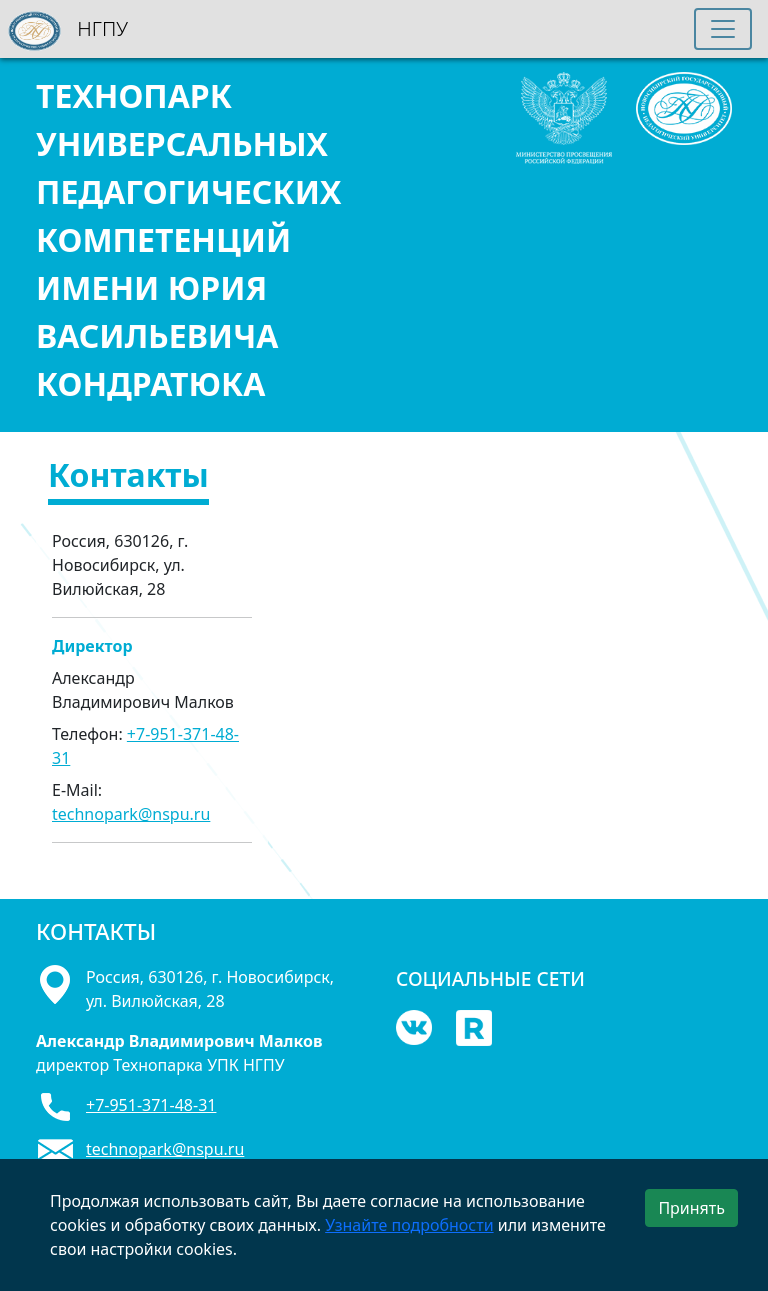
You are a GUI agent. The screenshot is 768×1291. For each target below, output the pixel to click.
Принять (691, 1208)
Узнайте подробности (409, 1225)
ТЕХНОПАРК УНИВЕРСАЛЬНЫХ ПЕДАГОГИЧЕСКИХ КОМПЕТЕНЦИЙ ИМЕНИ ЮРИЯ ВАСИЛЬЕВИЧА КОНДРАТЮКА (188, 239)
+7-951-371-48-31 (151, 1105)
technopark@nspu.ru (131, 814)
